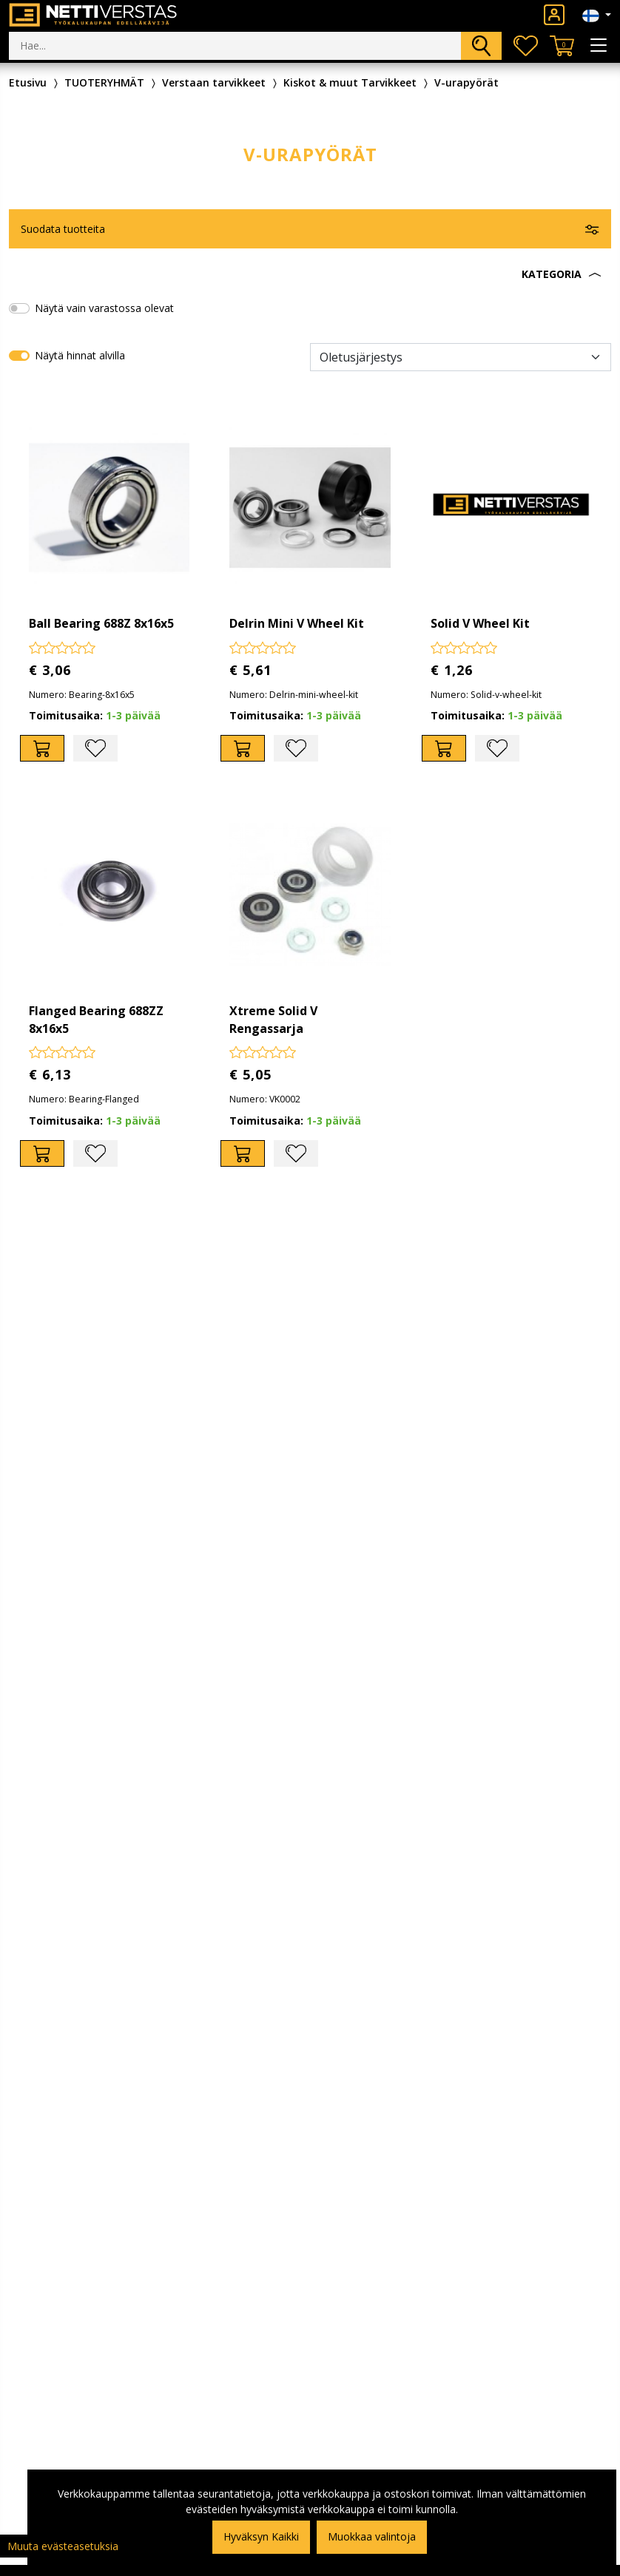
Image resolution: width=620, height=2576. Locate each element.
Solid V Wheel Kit (480, 623)
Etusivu (28, 82)
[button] (310, 274)
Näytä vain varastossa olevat (104, 308)
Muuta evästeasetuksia (62, 2546)
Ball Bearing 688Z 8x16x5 (101, 623)
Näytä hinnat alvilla (80, 355)
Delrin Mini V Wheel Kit (296, 623)
